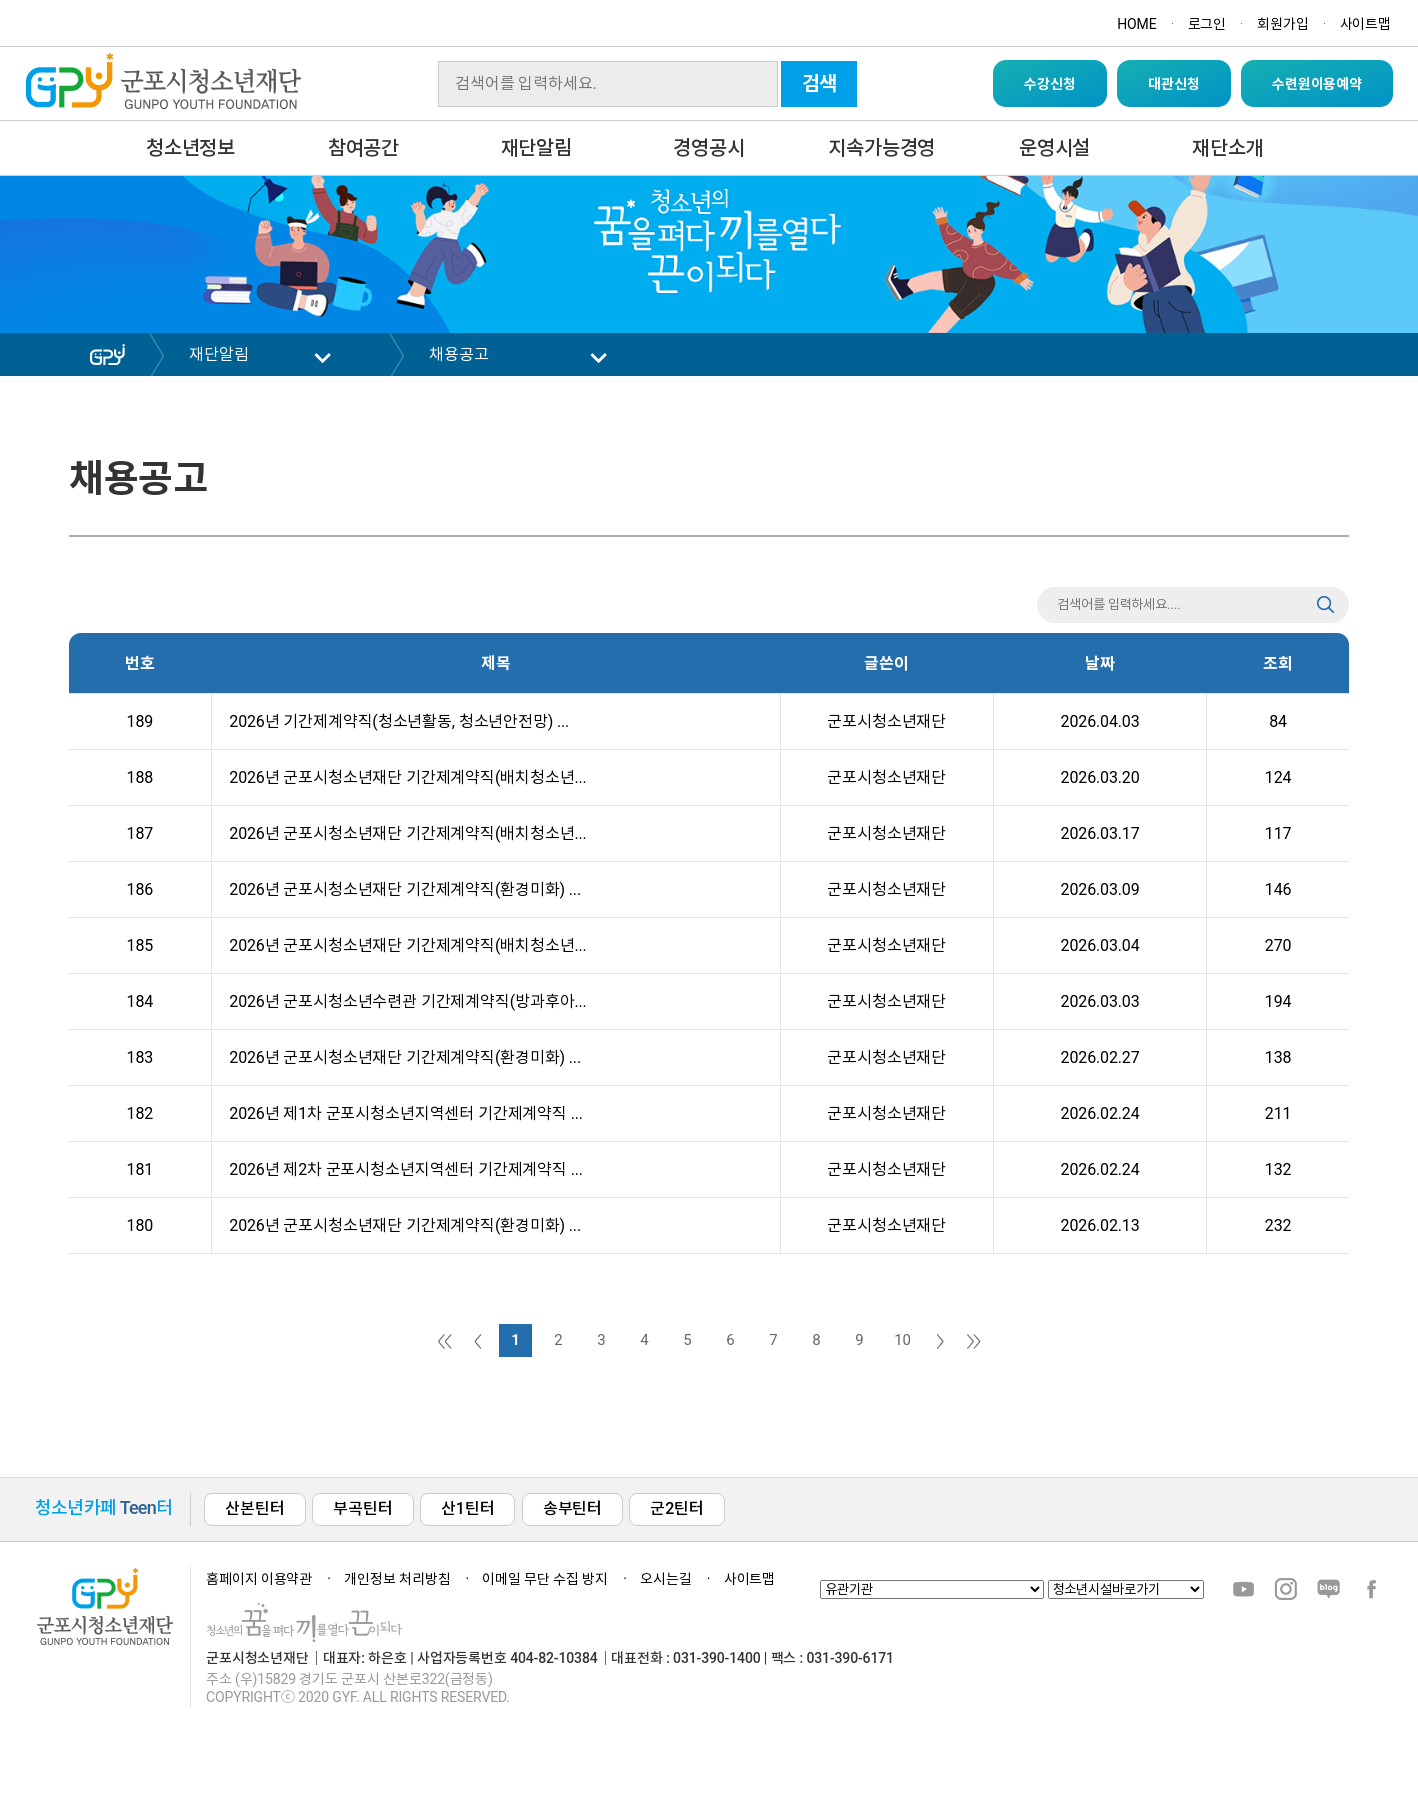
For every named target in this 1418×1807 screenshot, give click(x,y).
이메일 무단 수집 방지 (545, 1579)
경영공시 (708, 148)
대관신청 (1173, 84)
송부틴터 (572, 1508)
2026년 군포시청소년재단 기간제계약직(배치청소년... (404, 777)
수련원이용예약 (1317, 84)
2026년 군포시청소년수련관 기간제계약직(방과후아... (404, 1001)
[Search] (608, 84)
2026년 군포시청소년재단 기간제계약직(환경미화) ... (401, 889)
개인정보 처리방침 (397, 1579)
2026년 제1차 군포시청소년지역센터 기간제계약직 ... (402, 1113)
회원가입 (1282, 24)
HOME (1136, 24)
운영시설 (1054, 148)
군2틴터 (676, 1508)
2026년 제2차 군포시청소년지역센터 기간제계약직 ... (402, 1169)
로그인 (1207, 24)
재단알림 (536, 148)
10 (902, 1340)
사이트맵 (1365, 24)
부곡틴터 (362, 1508)
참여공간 (363, 148)
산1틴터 (467, 1508)
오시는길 (665, 1579)
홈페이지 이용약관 (259, 1579)
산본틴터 (254, 1508)
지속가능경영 (881, 148)
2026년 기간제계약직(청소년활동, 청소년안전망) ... (395, 721)
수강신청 (1049, 84)
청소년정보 (190, 148)
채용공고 (458, 354)
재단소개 (1227, 148)
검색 (820, 84)
